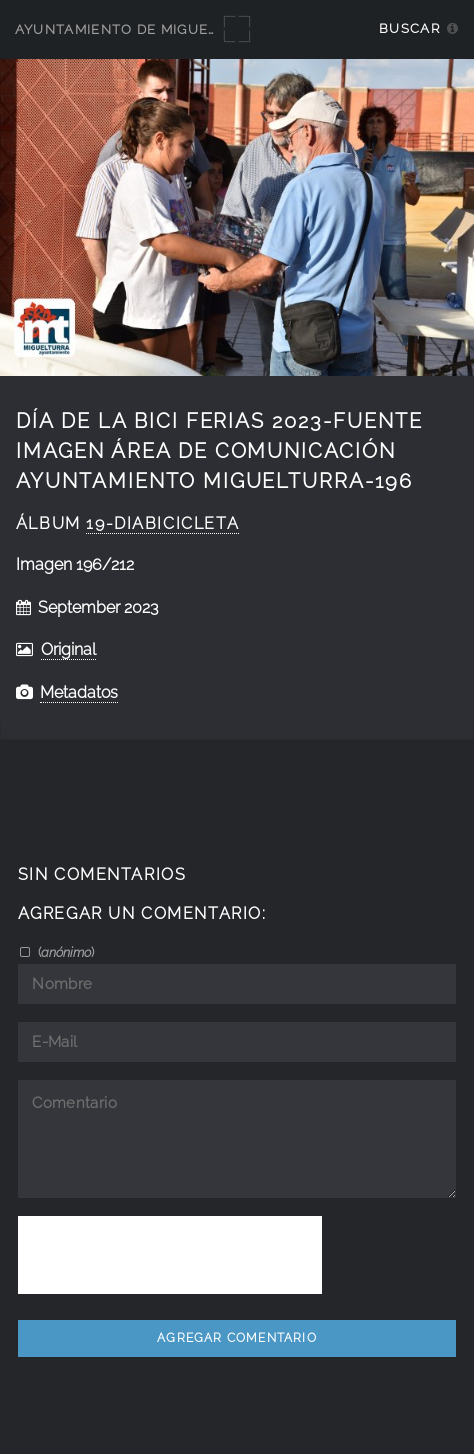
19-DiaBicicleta (162, 523)
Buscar (409, 28)
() (64, 952)
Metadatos (79, 692)
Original (68, 649)
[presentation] (170, 1255)
